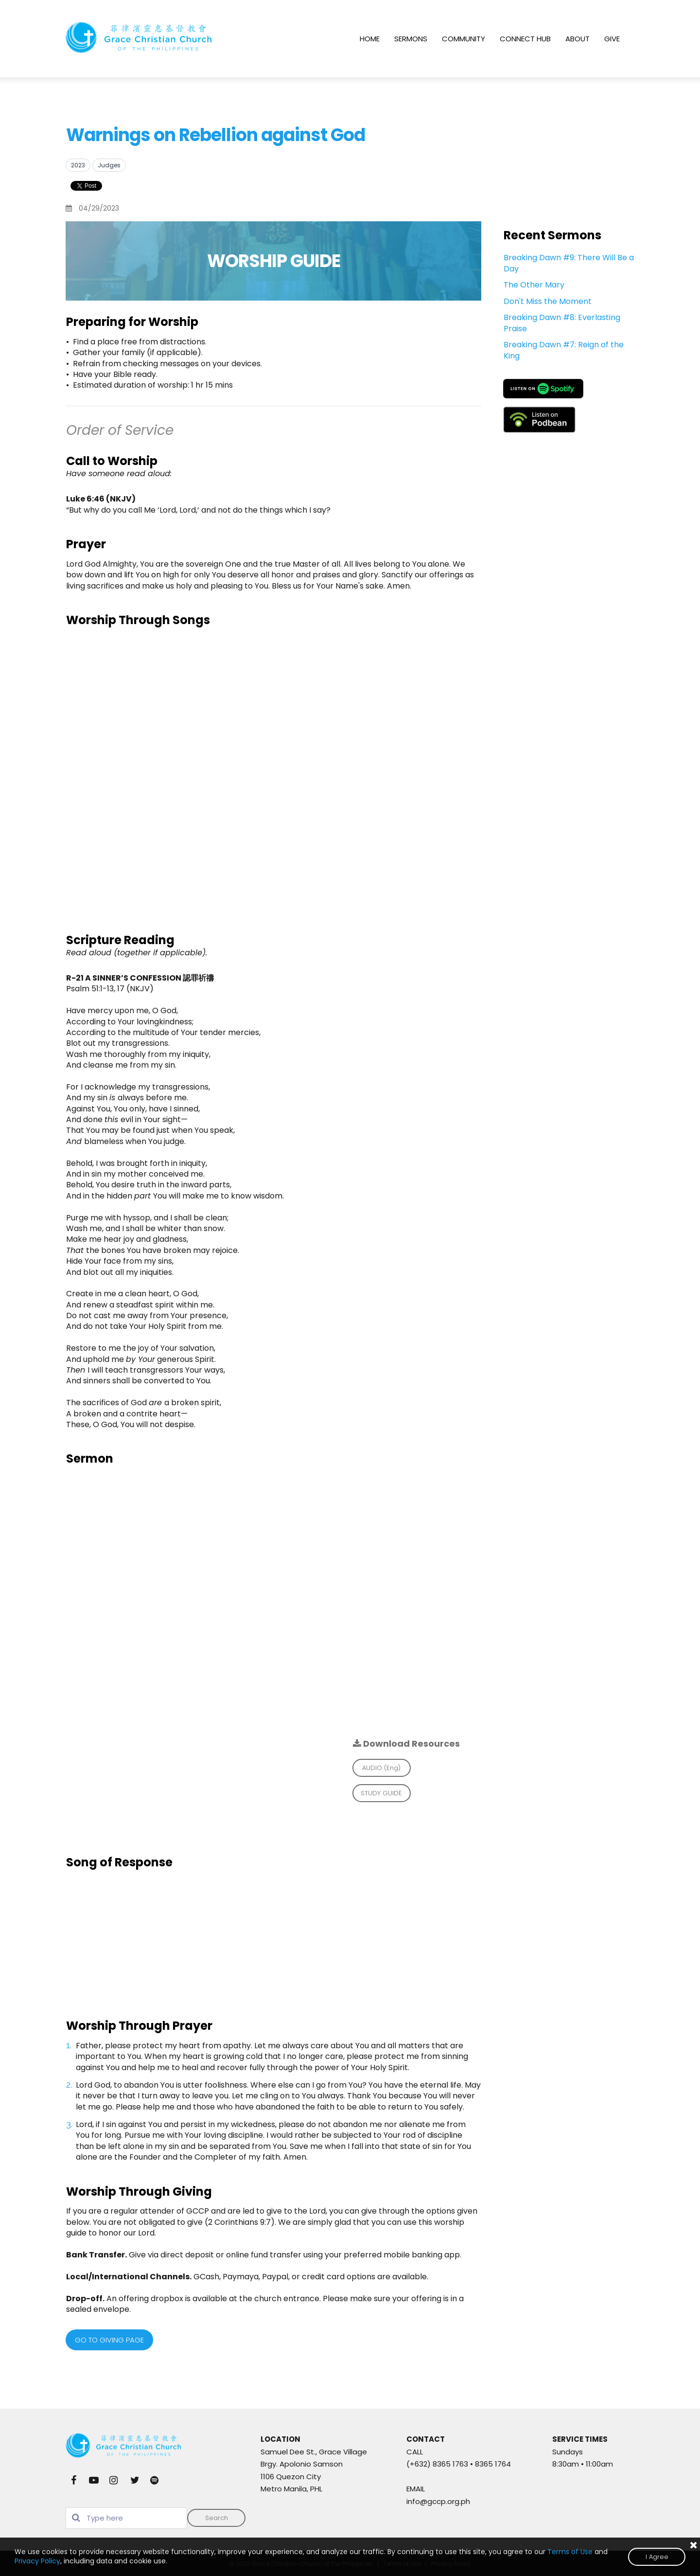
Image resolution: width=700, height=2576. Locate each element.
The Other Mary (534, 284)
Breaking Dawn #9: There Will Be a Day (569, 263)
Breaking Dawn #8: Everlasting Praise (562, 323)
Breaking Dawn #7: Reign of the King (564, 350)
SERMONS (410, 39)
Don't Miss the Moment (548, 301)
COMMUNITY (463, 39)
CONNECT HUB (525, 39)
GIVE (612, 39)
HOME (370, 39)
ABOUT (577, 39)
